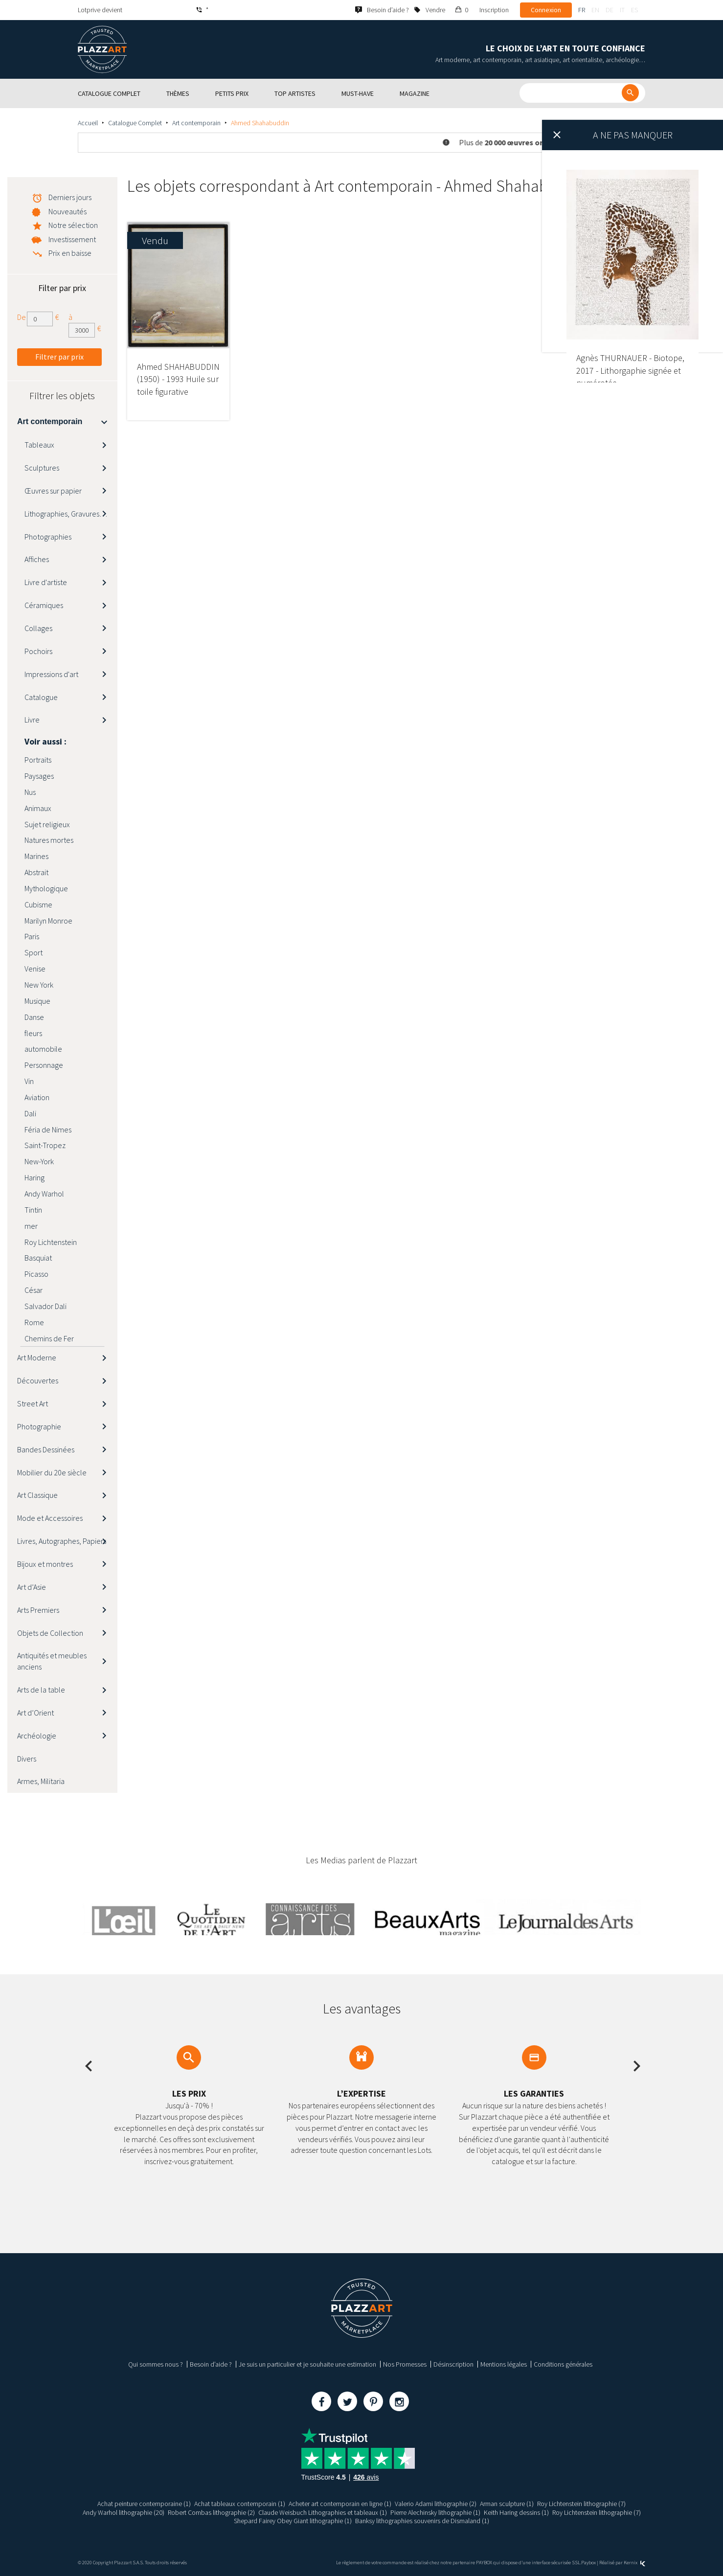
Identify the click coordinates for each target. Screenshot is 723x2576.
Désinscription (453, 2364)
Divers (26, 1758)
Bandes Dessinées (45, 1449)
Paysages (39, 776)
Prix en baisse (69, 253)
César (33, 1290)
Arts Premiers (38, 1610)
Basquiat (38, 1258)
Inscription (494, 9)
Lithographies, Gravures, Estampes (70, 514)
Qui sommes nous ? (155, 2364)
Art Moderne (36, 1357)
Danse (34, 1017)
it (622, 9)
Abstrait (36, 872)
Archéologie (36, 1735)
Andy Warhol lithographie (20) (123, 2512)
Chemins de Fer (49, 1338)
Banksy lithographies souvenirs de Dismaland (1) (422, 2520)
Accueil (88, 122)
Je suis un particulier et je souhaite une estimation (307, 2364)
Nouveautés (67, 211)
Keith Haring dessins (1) (516, 2512)
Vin (29, 1081)
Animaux (37, 808)
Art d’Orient (35, 1712)
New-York (39, 1161)
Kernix (634, 2562)
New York (38, 985)
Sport (33, 952)
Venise (34, 968)
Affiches (36, 559)
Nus (30, 792)
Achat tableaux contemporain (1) (239, 2503)
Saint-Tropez (45, 1145)
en (595, 9)
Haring (34, 1177)
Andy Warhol (44, 1193)
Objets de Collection (50, 1633)
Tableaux (39, 445)
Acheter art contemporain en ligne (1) (340, 2503)
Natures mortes (48, 840)
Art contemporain (196, 122)
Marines (36, 856)
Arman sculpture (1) (507, 2503)
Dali (30, 1113)
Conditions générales (563, 2364)
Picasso (36, 1274)
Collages (38, 628)
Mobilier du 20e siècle (52, 1472)
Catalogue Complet (135, 122)
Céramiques (43, 605)
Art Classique (37, 1495)
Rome (34, 1322)
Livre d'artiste (45, 582)
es (634, 9)
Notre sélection (73, 225)
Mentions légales (503, 2364)
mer (31, 1226)
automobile (43, 1049)
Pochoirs (38, 651)
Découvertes (37, 1380)
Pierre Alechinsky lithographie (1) (435, 2512)
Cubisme (38, 904)
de (609, 9)
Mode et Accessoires (50, 1518)
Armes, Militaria (41, 1781)
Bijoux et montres (45, 1564)
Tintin (33, 1210)
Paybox (588, 2562)
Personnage (43, 1065)
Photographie (39, 1426)
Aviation (36, 1097)
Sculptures (41, 468)
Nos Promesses (405, 2364)
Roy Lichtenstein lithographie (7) (581, 2503)
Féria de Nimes (47, 1129)
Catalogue (41, 697)
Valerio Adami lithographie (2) (435, 2503)
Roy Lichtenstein (50, 1242)
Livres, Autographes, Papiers (61, 1541)
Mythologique (46, 888)
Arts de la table (41, 1690)
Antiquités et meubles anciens (52, 1661)
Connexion (546, 9)
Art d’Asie (31, 1587)
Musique (37, 1001)
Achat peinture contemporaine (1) (144, 2503)
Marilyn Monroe (48, 921)
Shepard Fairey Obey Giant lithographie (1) (293, 2520)
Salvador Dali (45, 1306)
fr (581, 9)
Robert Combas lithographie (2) (211, 2512)
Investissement (72, 239)
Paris (31, 936)
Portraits (37, 760)
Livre (32, 719)
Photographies (47, 537)
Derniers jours (69, 197)
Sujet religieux (47, 824)
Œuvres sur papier (53, 491)
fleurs (33, 1033)
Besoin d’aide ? (211, 2364)
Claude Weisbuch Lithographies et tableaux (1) (322, 2512)
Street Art (32, 1403)
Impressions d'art (51, 674)
